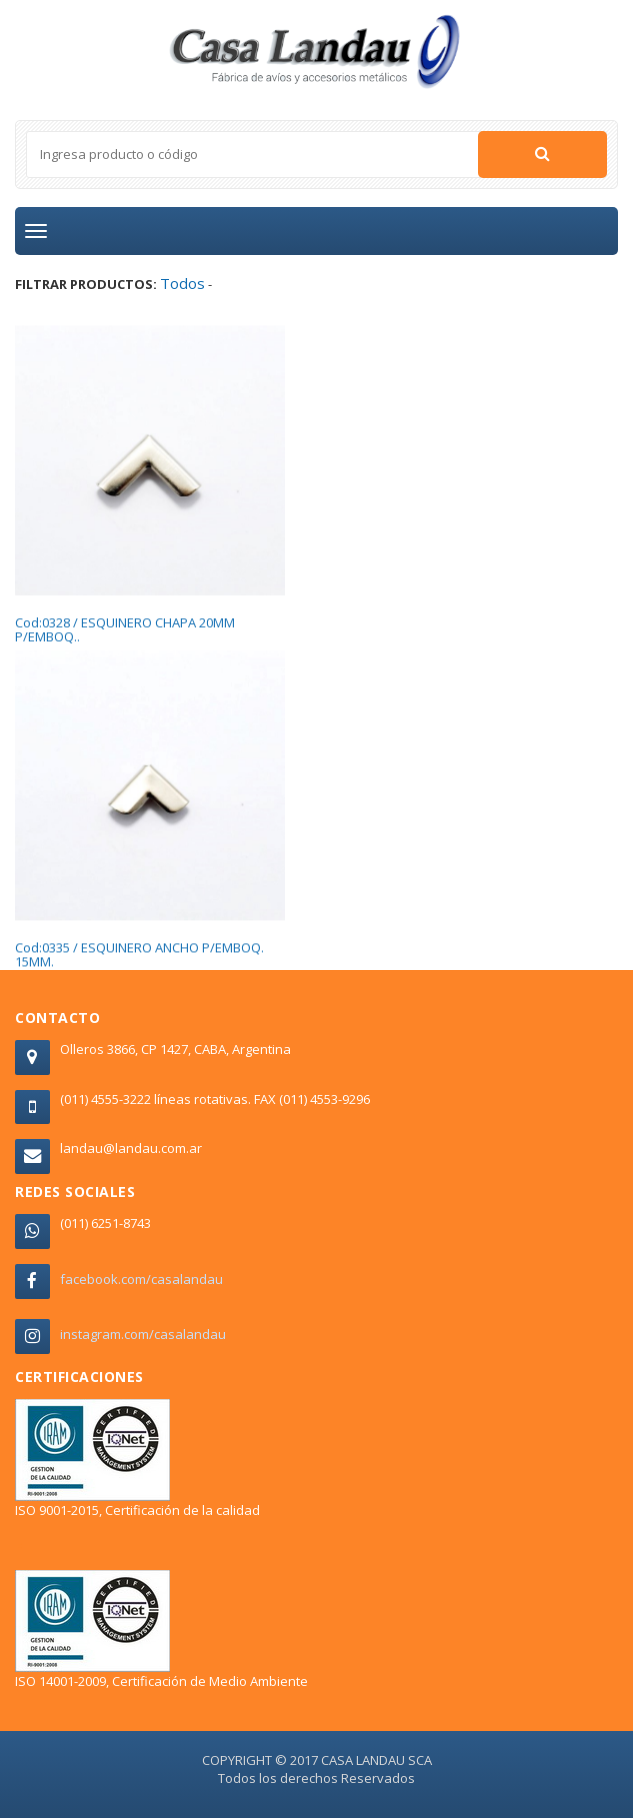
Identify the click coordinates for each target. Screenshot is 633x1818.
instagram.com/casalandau (143, 1334)
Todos (182, 283)
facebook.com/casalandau (141, 1279)
